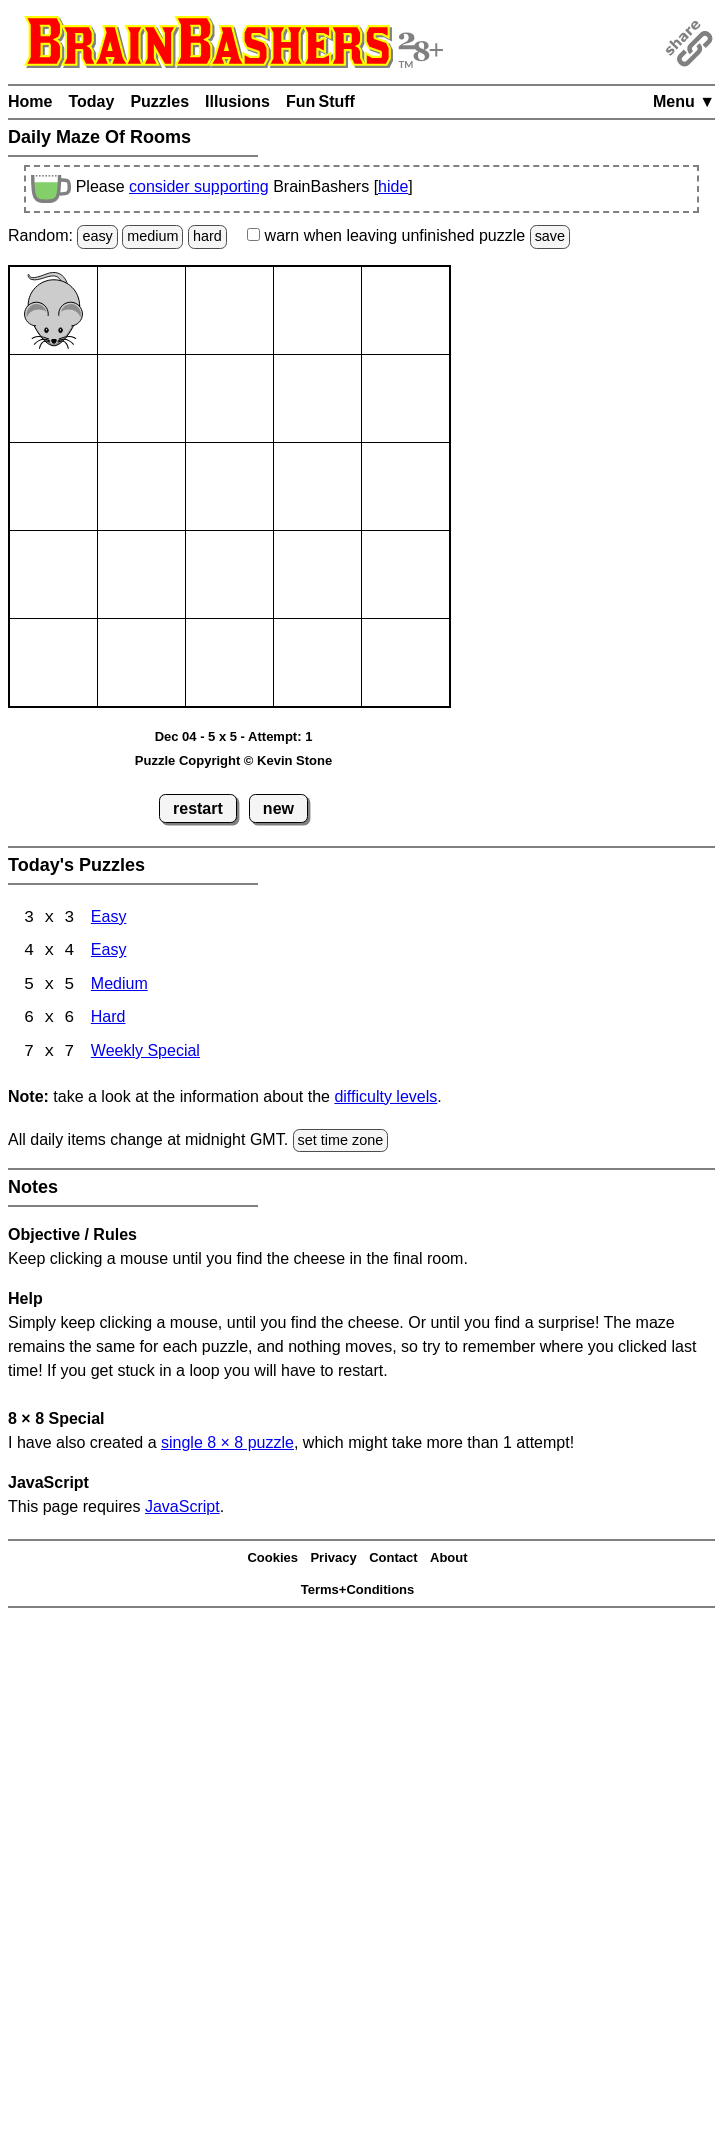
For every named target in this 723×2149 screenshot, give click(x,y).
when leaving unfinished (408, 235)
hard (207, 236)
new (278, 808)
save (550, 236)
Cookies (272, 1559)
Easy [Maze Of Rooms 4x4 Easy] (109, 952)
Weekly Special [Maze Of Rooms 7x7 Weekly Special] (145, 1054)
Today (91, 101)
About (449, 1559)
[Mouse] (53, 310)
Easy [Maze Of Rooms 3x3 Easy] (109, 918)
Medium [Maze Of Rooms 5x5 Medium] (119, 986)
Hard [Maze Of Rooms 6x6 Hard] (108, 1020)
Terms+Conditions (358, 1591)
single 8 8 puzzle (227, 1444)
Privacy (333, 1559)
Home (30, 101)
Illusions (237, 101)
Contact (393, 1559)
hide (393, 186)
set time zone (341, 1142)
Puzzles (159, 101)
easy (97, 236)
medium (152, 236)
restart (198, 808)
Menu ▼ (684, 101)
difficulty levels (385, 1098)
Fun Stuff (320, 101)
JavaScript (182, 1508)
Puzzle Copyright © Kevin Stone (233, 760)
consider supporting (199, 186)
